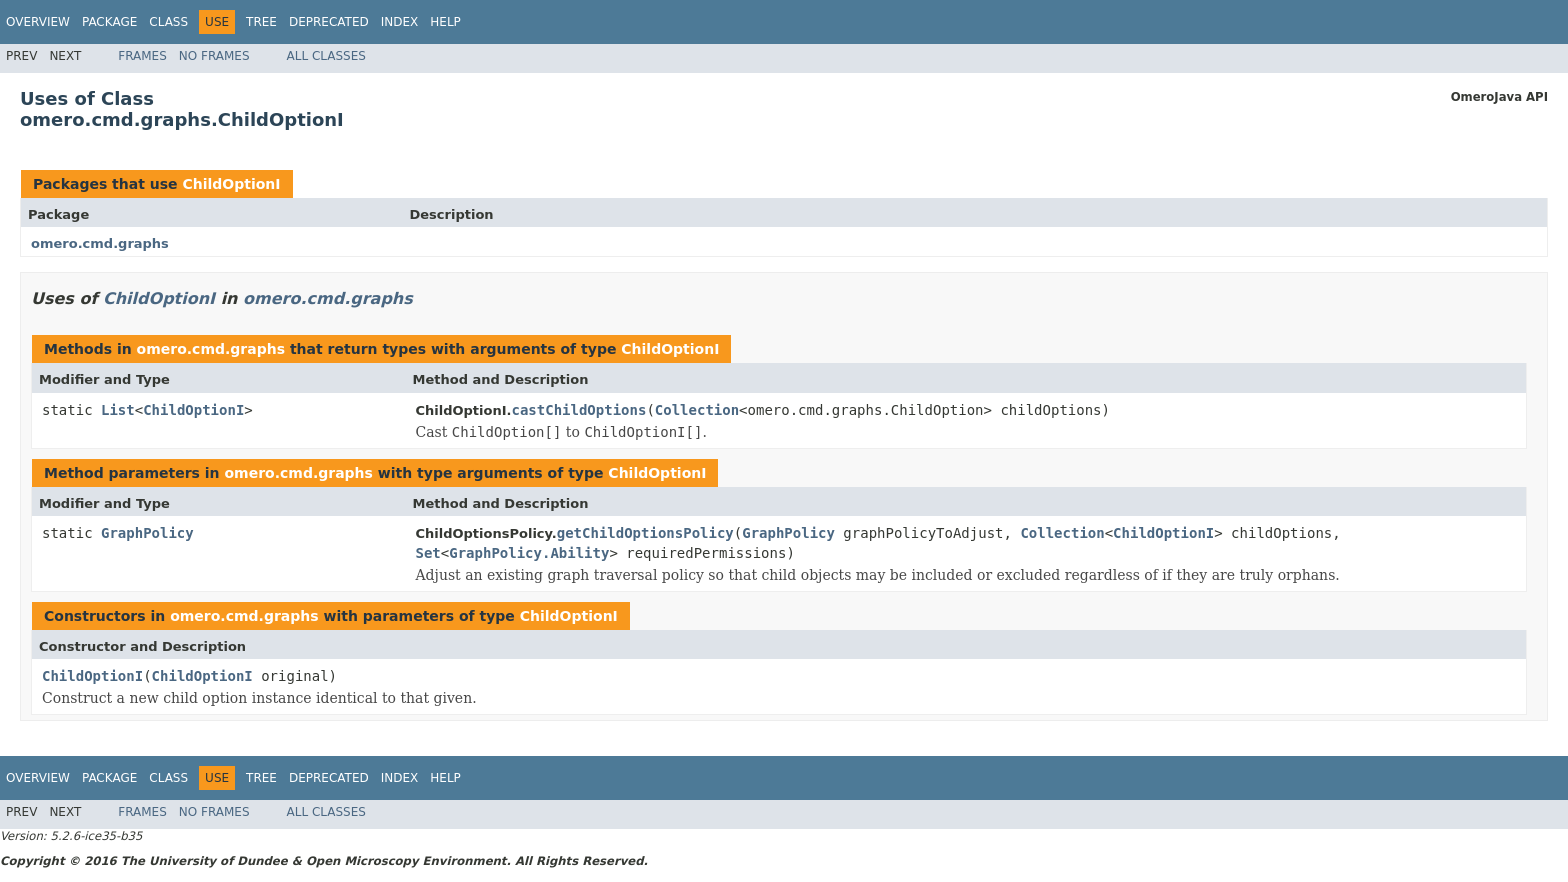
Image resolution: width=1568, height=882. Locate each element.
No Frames (214, 56)
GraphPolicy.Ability (529, 553)
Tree (261, 22)
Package (109, 22)
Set (428, 553)
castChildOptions (579, 410)
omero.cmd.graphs (100, 243)
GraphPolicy (147, 533)
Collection (697, 410)
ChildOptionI (231, 184)
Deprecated (329, 22)
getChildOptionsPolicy (645, 533)
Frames (142, 56)
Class (168, 22)
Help (445, 22)
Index (400, 22)
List (118, 410)
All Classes (326, 56)
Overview (38, 22)
